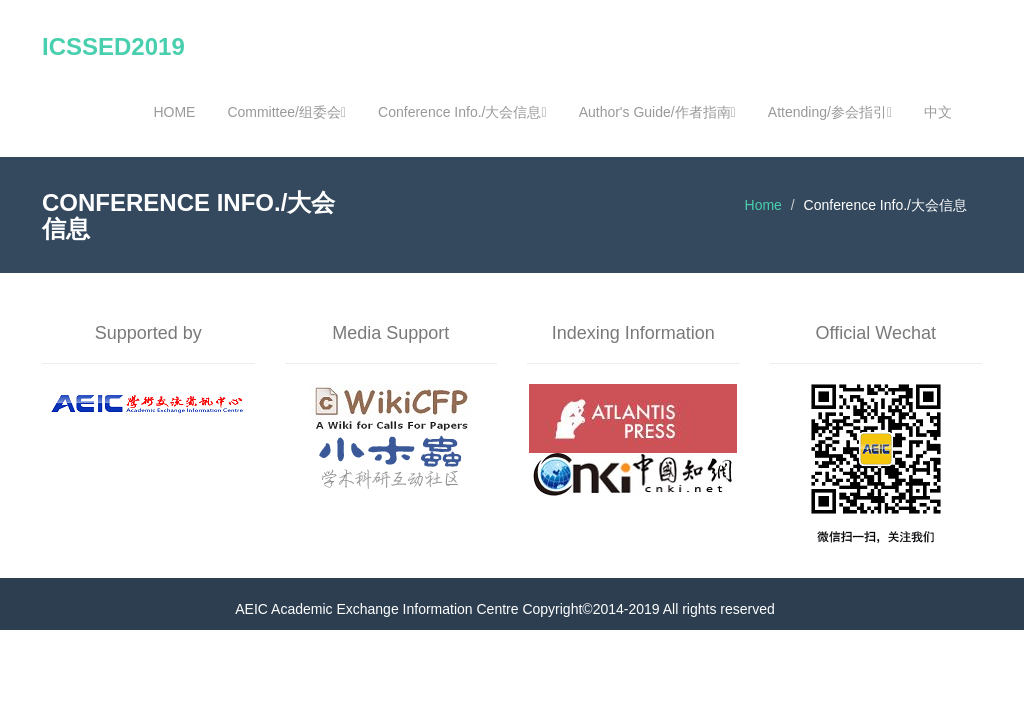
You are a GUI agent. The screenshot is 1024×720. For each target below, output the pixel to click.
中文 (938, 112)
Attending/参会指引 (830, 112)
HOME (174, 112)
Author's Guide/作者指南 (657, 112)
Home (763, 205)
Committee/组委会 (286, 112)
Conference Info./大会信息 (462, 112)
